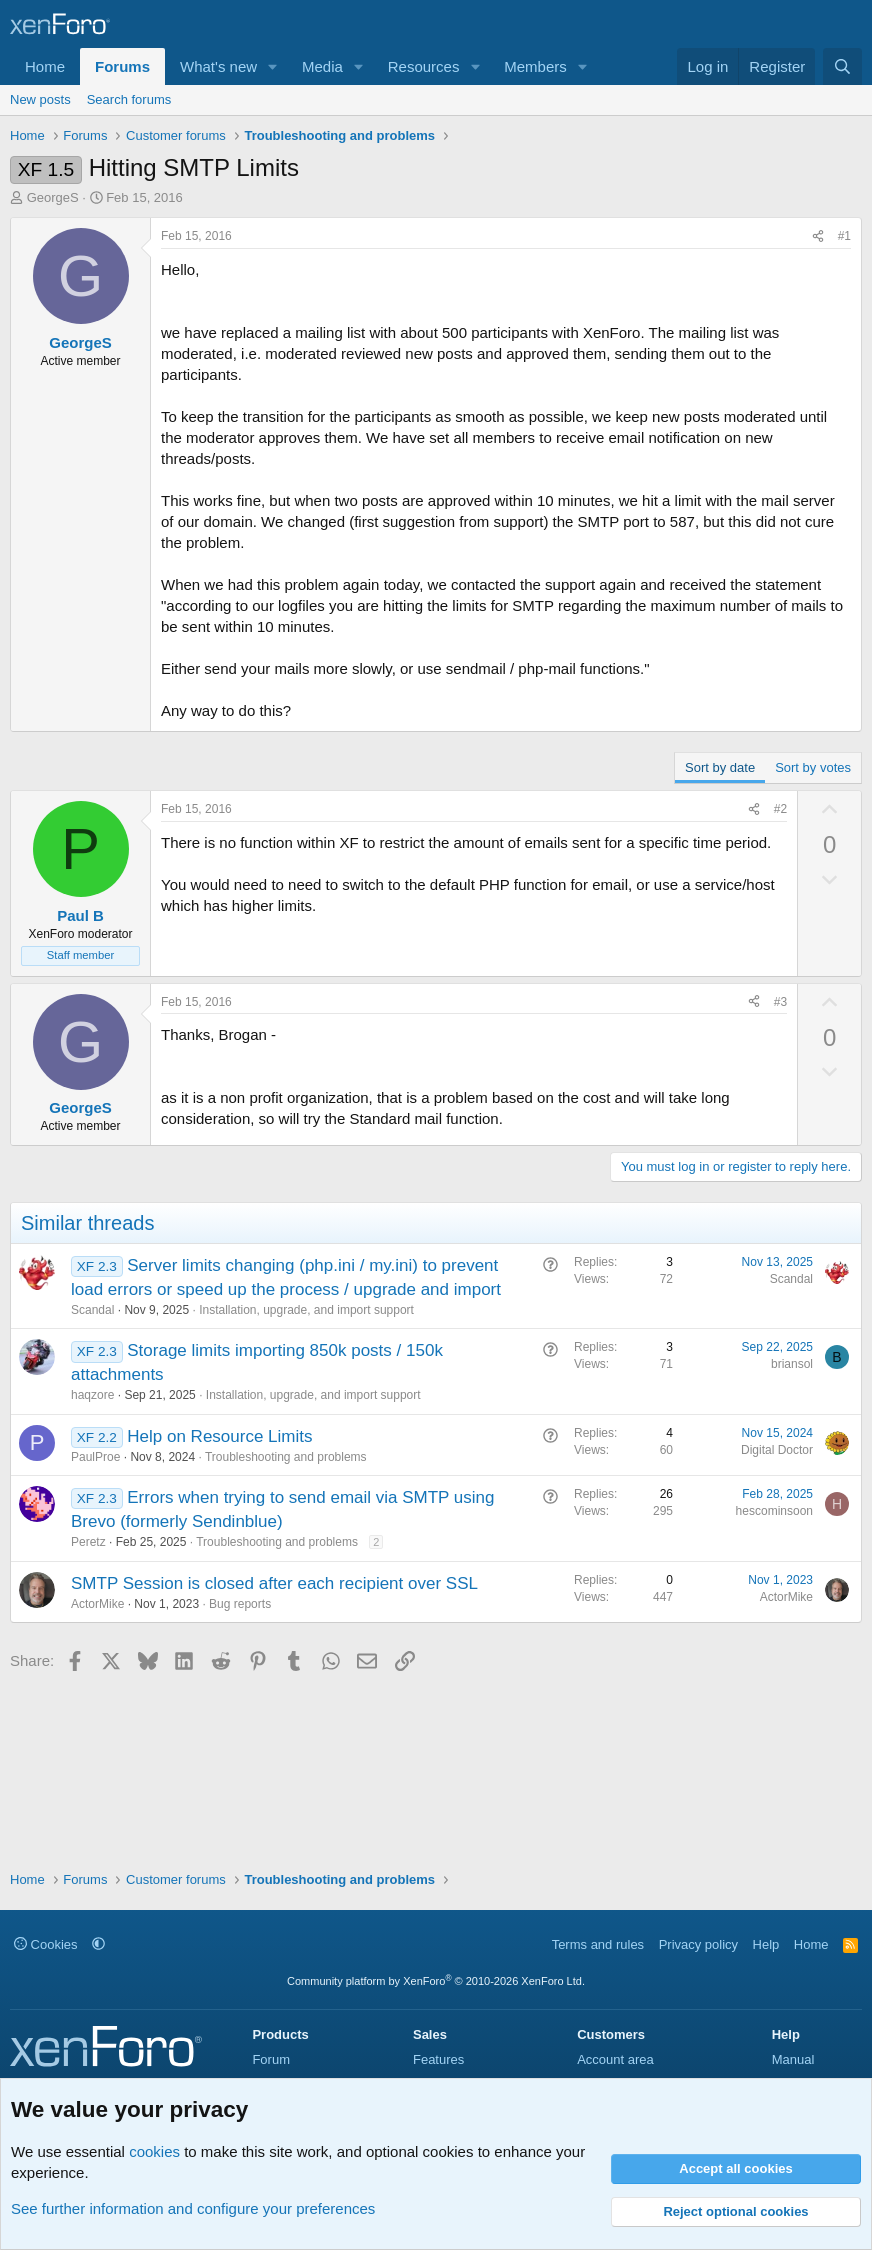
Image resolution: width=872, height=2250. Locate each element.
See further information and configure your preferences (193, 2208)
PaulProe (95, 1457)
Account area (615, 2059)
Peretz (88, 1542)
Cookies (46, 1944)
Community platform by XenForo (436, 1981)
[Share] (818, 236)
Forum (271, 2059)
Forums (122, 66)
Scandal (92, 1310)
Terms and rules (598, 1944)
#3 (780, 1002)
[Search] (842, 66)
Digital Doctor (777, 1450)
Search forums (129, 99)
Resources (424, 66)
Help (766, 1944)
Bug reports (240, 1604)
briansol (792, 1364)
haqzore (92, 1395)
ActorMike (97, 1604)
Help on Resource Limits (219, 1436)
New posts (40, 99)
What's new (218, 66)
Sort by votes (813, 767)
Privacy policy (698, 1944)
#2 (780, 809)
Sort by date (720, 767)
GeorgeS (53, 197)
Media (322, 66)
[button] (273, 66)
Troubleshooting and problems (286, 1457)
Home (45, 66)
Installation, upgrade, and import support (306, 1310)
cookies (154, 2151)
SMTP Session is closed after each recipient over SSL (274, 1583)
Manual (793, 2059)
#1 (844, 236)
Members (535, 66)
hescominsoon (774, 1511)
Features (438, 2059)
